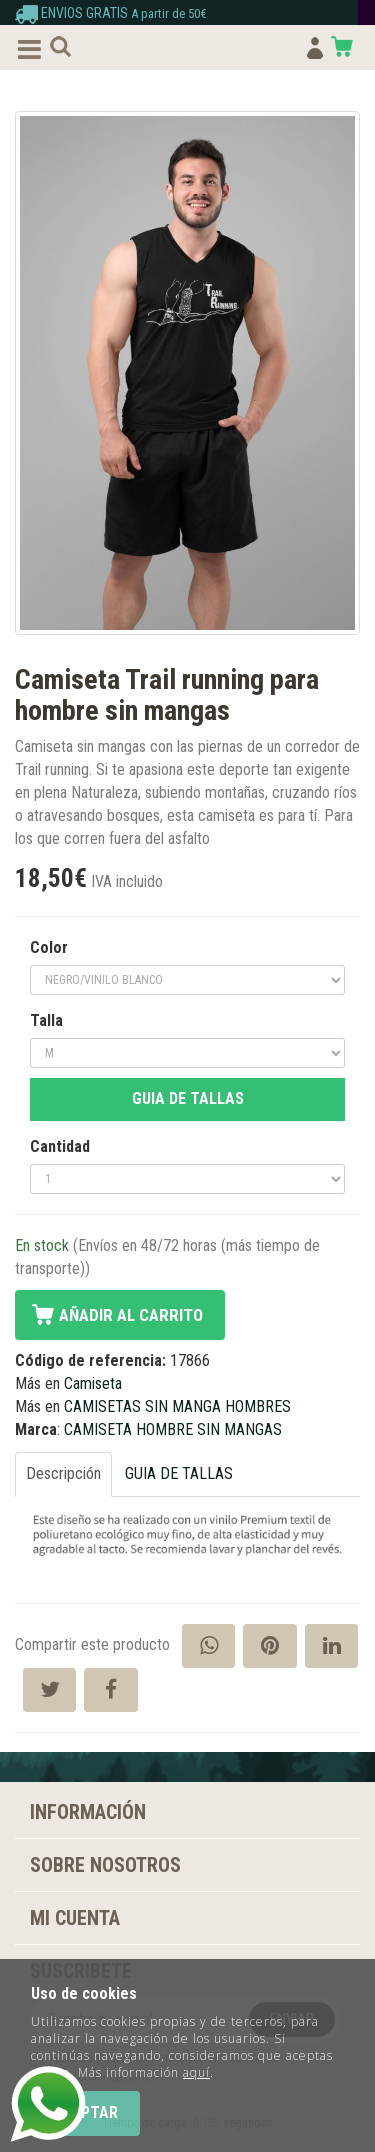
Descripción (63, 1473)
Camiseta (93, 1383)
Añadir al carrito (131, 1315)
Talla (46, 1020)
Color (49, 947)
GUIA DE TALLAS (188, 1098)
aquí (196, 2072)
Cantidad (60, 1146)
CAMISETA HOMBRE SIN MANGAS (173, 1429)
